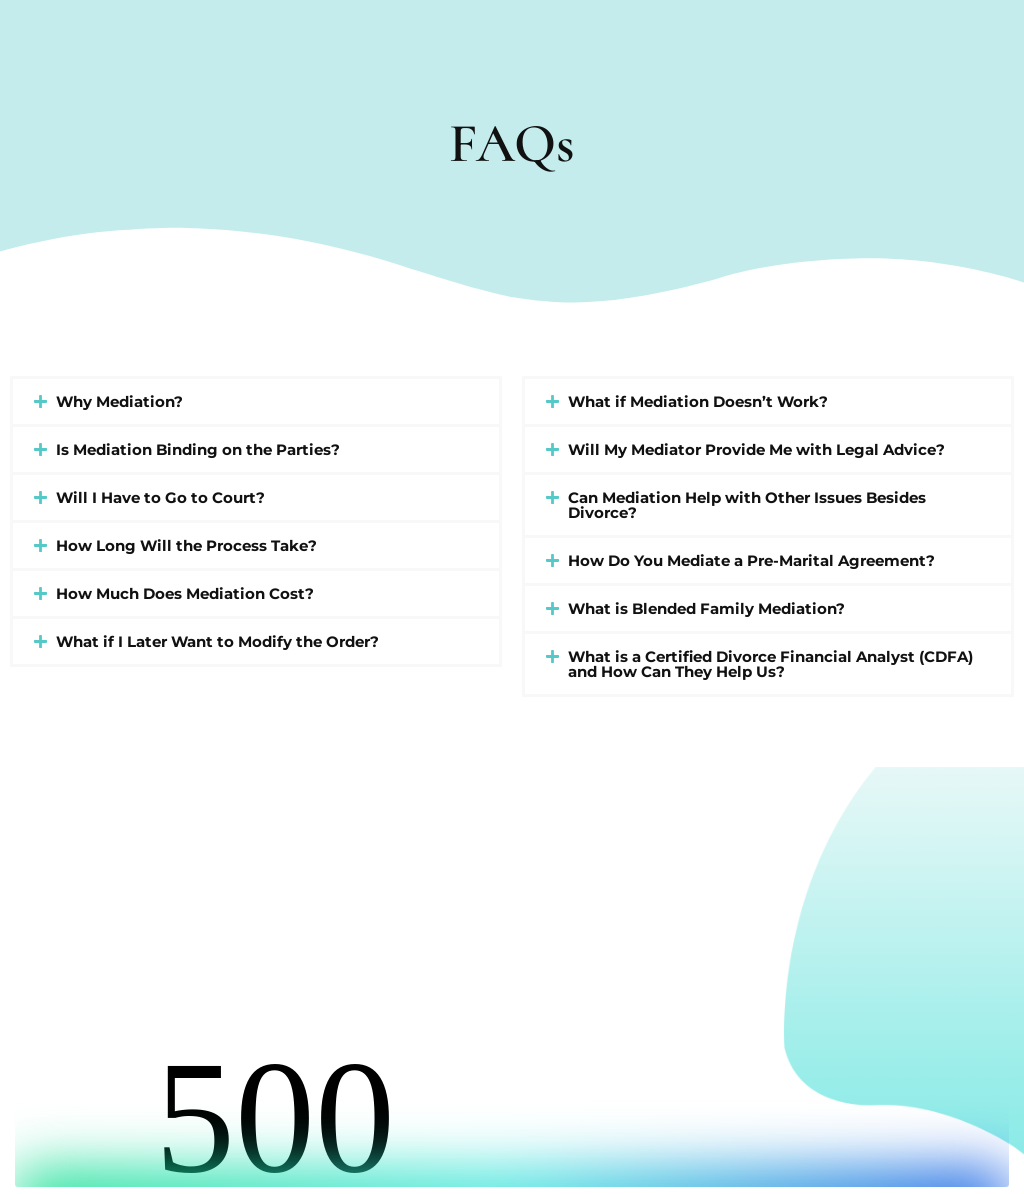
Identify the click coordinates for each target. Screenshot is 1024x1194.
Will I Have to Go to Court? (160, 497)
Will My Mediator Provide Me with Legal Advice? (756, 449)
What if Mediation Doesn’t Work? (698, 401)
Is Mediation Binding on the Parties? (198, 449)
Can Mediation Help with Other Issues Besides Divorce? (747, 505)
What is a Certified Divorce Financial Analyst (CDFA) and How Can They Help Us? (770, 664)
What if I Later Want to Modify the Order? (217, 641)
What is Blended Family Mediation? (706, 608)
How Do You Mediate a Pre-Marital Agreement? (751, 560)
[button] (256, 401)
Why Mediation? (119, 401)
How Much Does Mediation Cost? (185, 593)
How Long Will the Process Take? (186, 545)
